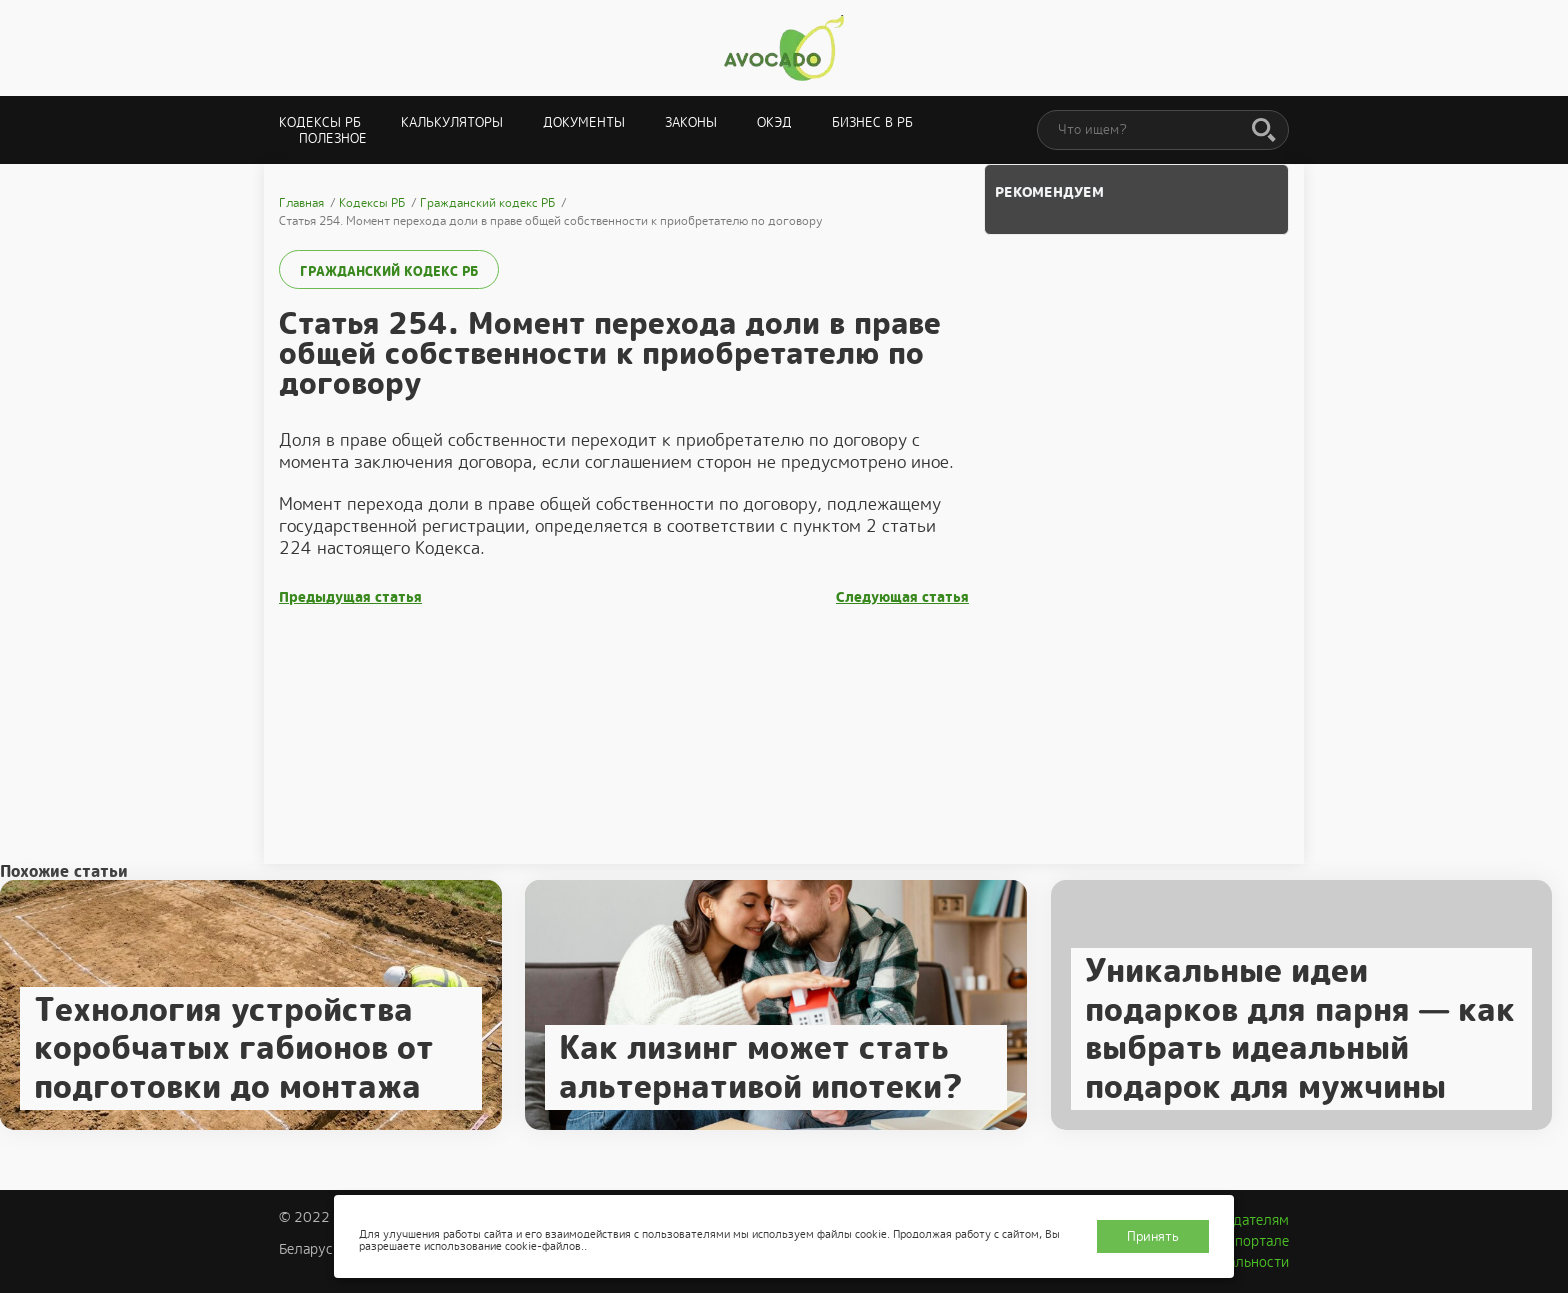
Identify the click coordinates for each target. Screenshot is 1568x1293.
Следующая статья (902, 597)
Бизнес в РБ (872, 122)
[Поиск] (1264, 131)
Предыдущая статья (350, 597)
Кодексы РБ (320, 122)
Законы (691, 122)
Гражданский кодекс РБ (389, 271)
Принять (1153, 1236)
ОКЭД (774, 122)
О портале (1255, 1241)
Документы (584, 122)
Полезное (333, 138)
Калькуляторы (452, 122)
